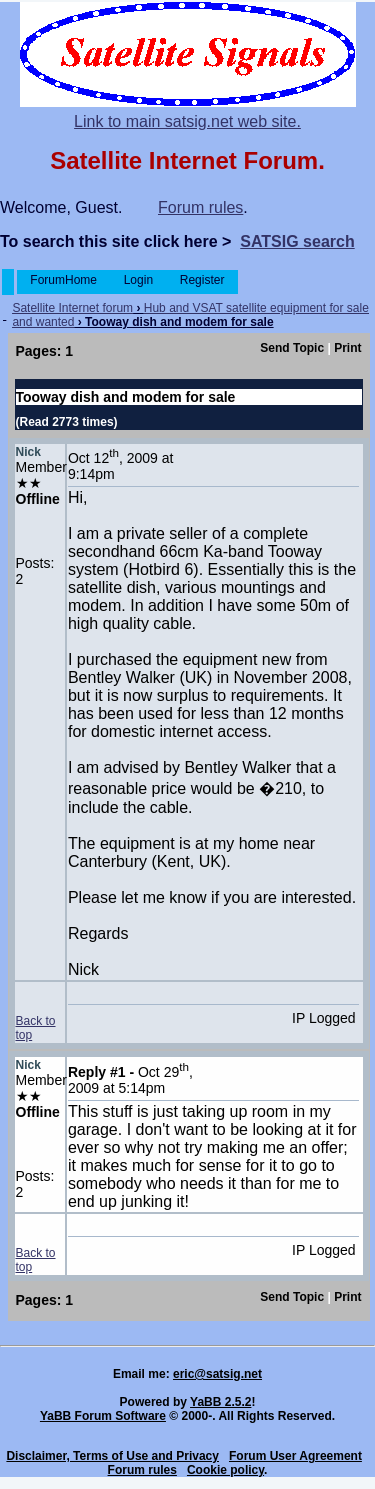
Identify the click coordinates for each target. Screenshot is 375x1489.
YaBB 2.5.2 (220, 1402)
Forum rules (200, 207)
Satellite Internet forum (72, 308)
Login (138, 280)
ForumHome (63, 280)
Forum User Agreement (295, 1456)
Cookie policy (225, 1470)
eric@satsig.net (217, 1374)
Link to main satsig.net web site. (187, 121)
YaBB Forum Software (103, 1416)
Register (201, 280)
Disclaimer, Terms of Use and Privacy (112, 1456)
